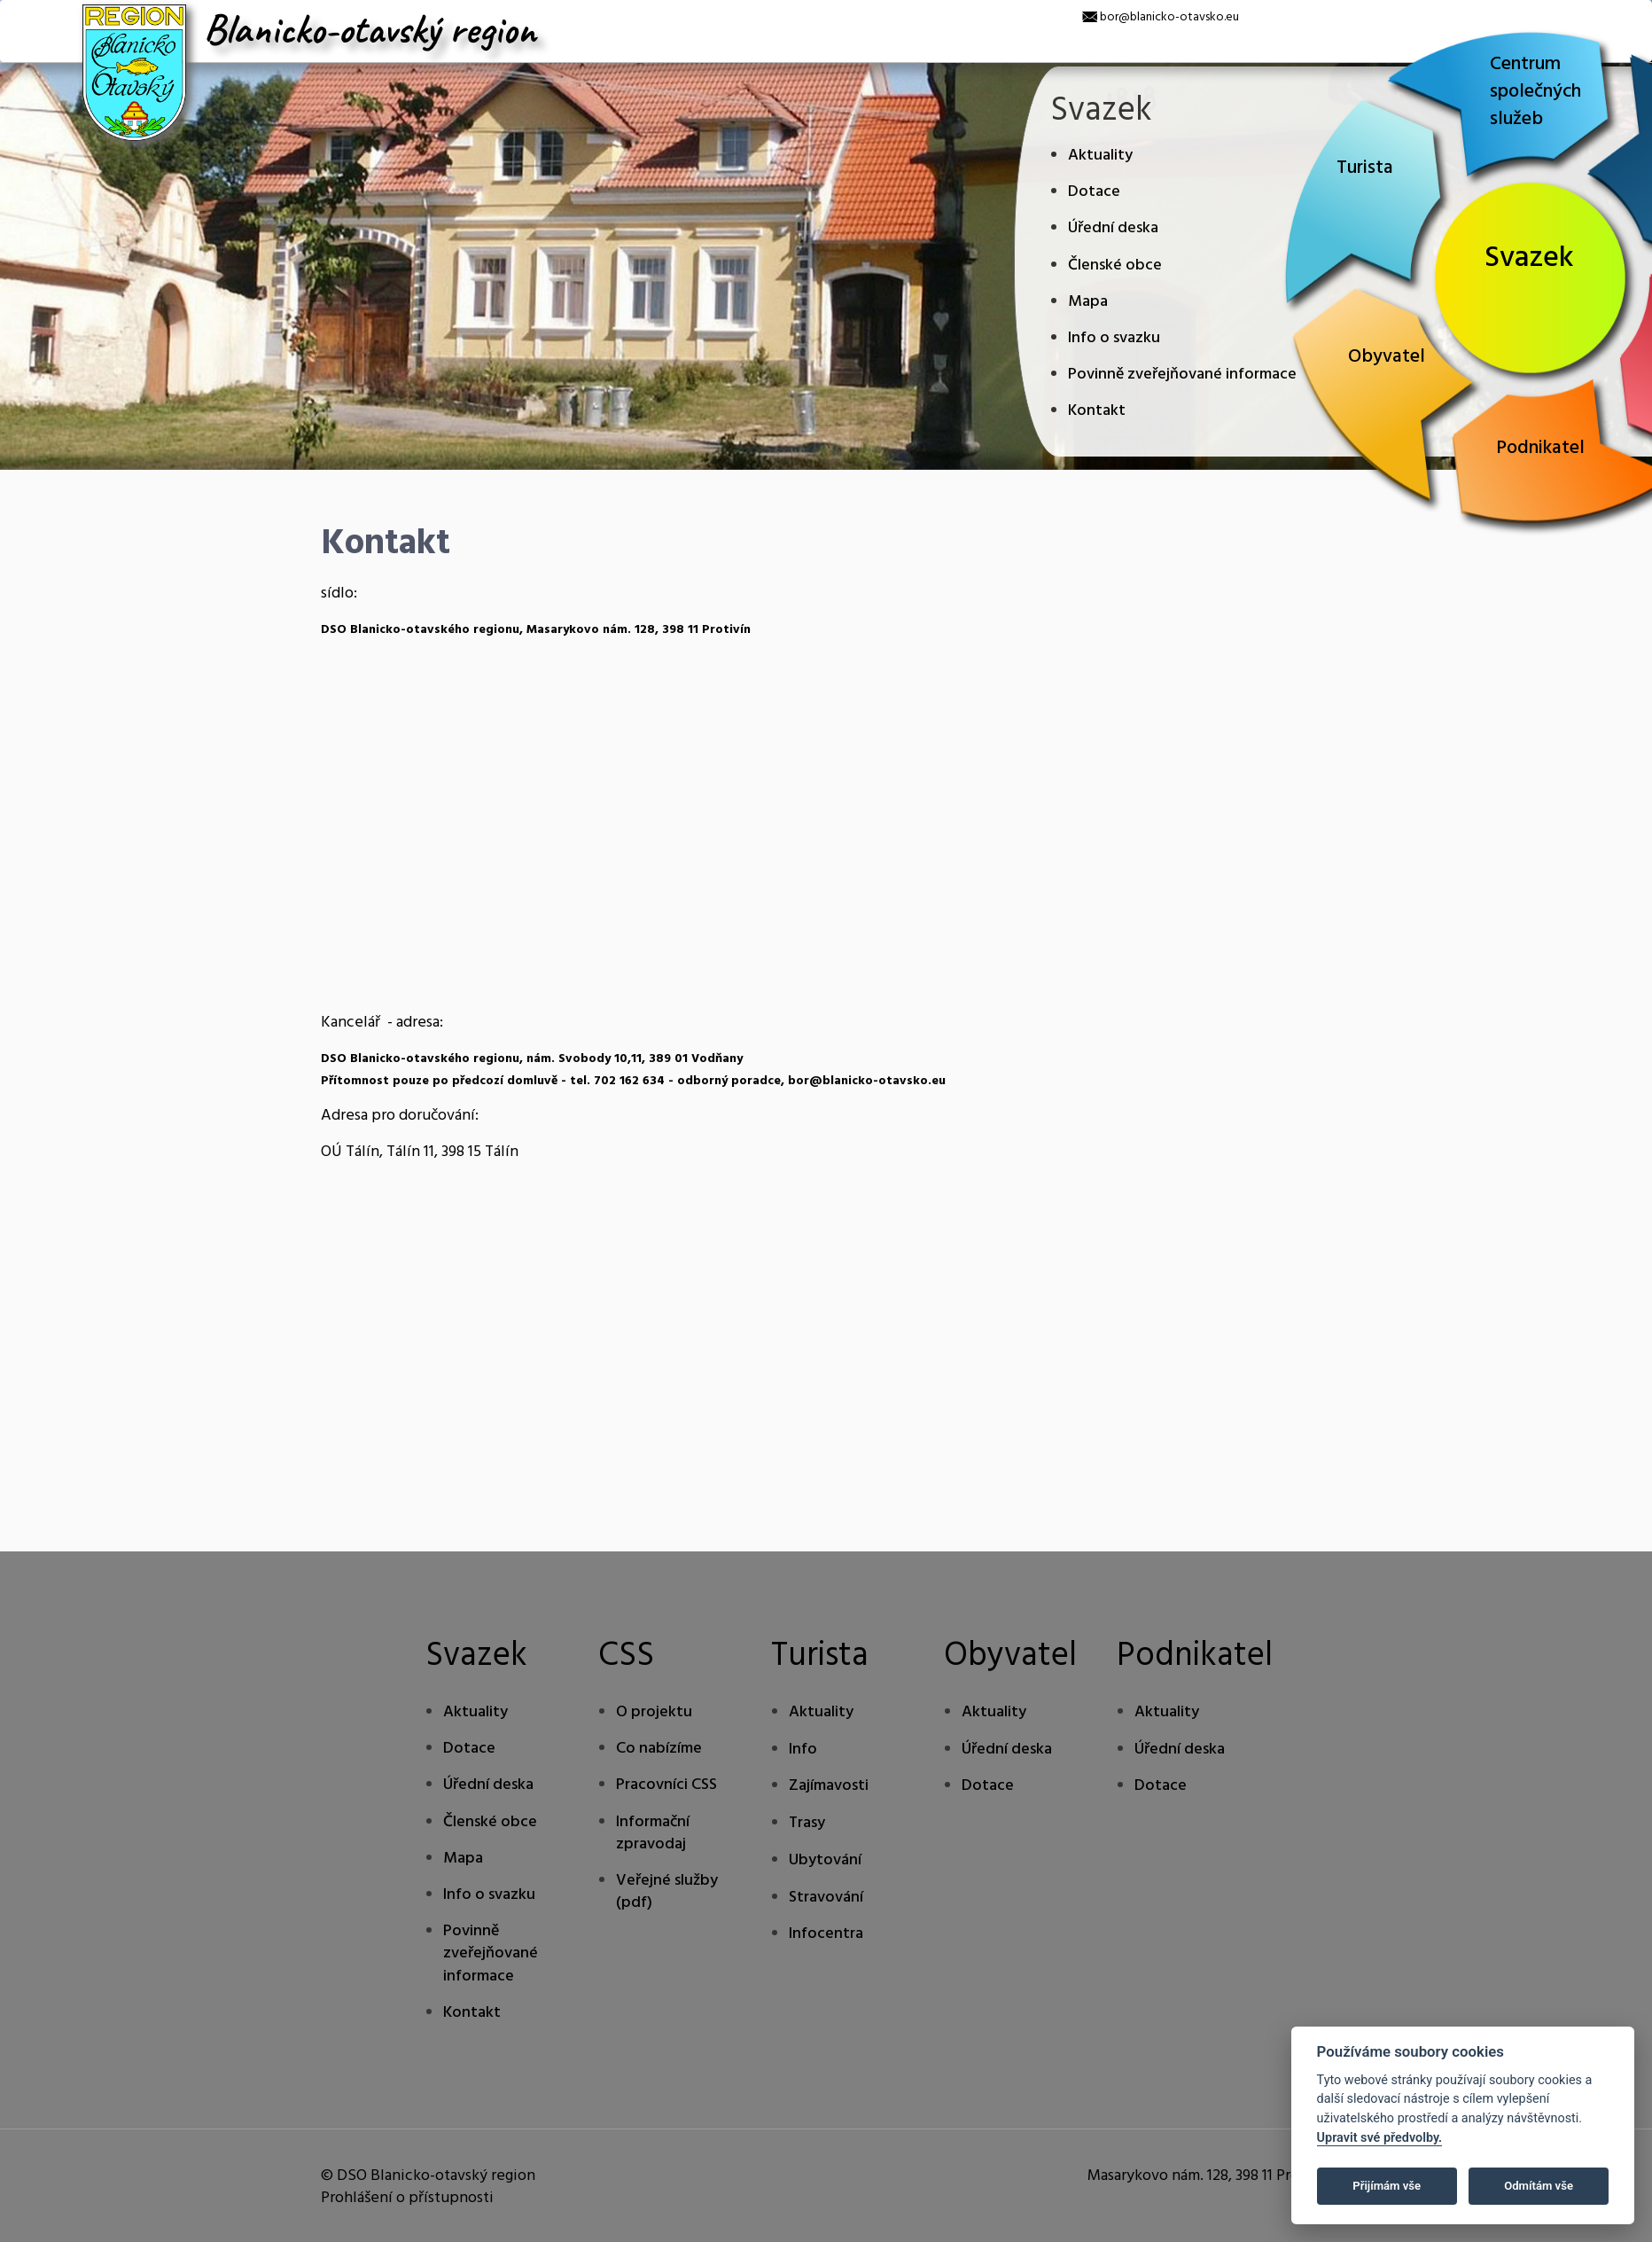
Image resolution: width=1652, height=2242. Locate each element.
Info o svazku (1114, 338)
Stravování (826, 1897)
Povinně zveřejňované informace (1182, 374)
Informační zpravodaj (653, 1833)
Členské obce (1115, 265)
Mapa (1088, 302)
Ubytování (825, 1860)
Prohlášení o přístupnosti (407, 2198)
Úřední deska (1113, 228)
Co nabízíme (659, 1749)
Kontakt (1097, 411)
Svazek (1529, 258)
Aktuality (1100, 155)
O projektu (654, 1712)
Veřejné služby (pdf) (667, 1892)
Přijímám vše (1386, 2185)
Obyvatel (1386, 356)
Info (803, 1749)
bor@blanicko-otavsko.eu (1169, 17)
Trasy (807, 1823)
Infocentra (826, 1934)
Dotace (1094, 192)
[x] (13, 13)
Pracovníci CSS (666, 1785)
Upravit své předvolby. (1380, 2137)
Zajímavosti (829, 1786)
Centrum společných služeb (1535, 92)
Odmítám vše (1538, 2185)
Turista (1364, 168)
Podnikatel (1540, 448)
